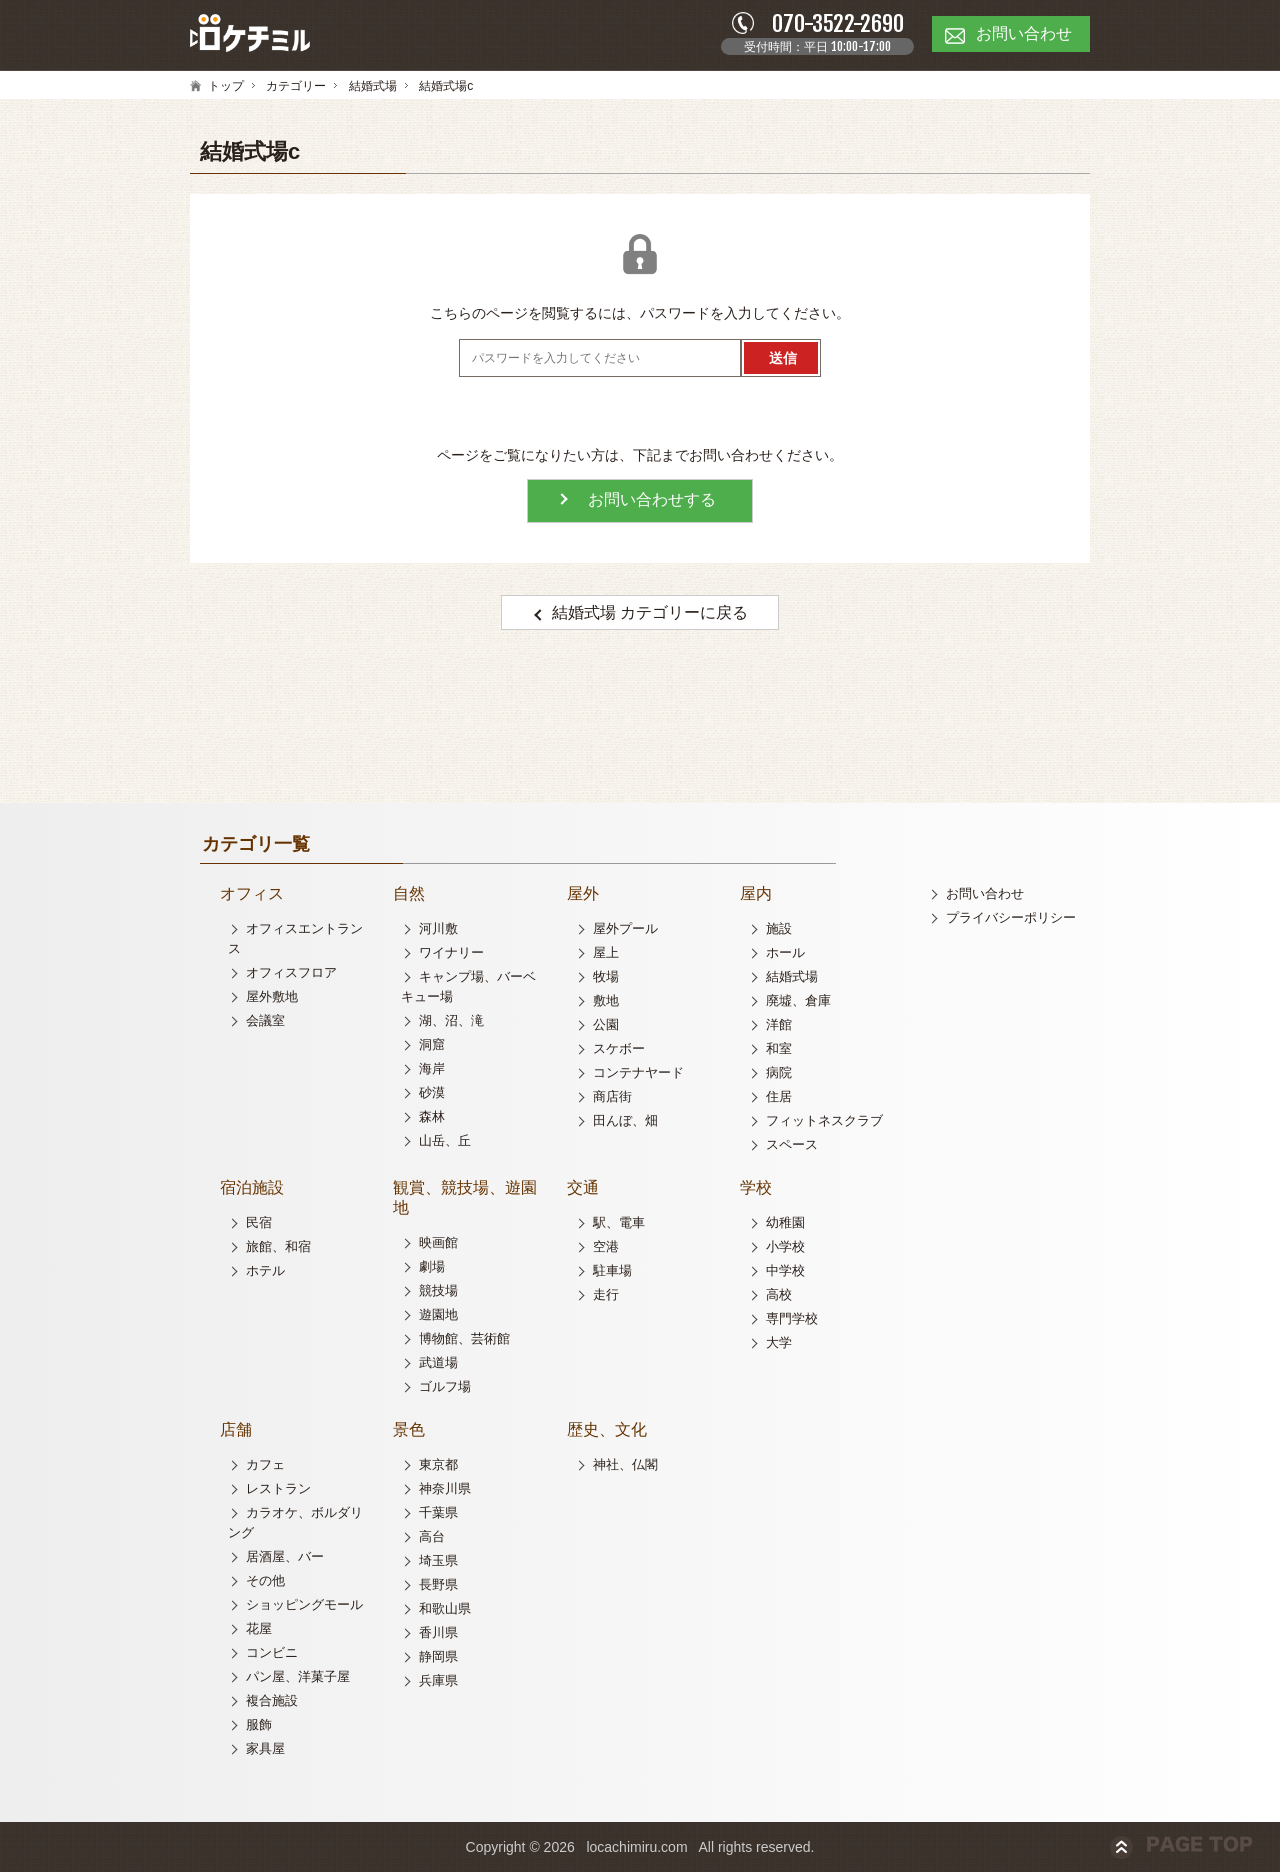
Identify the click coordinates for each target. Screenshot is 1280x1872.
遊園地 (438, 1314)
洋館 (779, 1024)
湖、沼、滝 (451, 1020)
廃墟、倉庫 (798, 1000)
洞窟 (432, 1044)
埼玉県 (438, 1560)
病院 (779, 1072)
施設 (779, 928)
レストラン (278, 1488)
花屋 (259, 1628)
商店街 (612, 1096)
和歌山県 (445, 1608)
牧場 (606, 976)
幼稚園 (785, 1222)
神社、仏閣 (625, 1464)
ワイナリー (451, 952)
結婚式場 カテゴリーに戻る (650, 612)
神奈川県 (445, 1488)
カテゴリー (296, 86)
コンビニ (272, 1652)
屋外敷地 (272, 996)
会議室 (265, 1020)
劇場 (432, 1266)
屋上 (606, 952)
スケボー (619, 1048)
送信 (783, 358)
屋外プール (625, 928)
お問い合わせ (985, 893)
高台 (432, 1536)
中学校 (785, 1270)
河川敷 (438, 928)
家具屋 (265, 1748)
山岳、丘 (445, 1140)
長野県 (438, 1584)
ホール (785, 952)
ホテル (265, 1270)
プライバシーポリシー (1011, 917)
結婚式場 (373, 86)
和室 (779, 1048)
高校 (779, 1294)
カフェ (265, 1464)
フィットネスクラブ (824, 1120)
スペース (792, 1144)
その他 (265, 1580)
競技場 (438, 1290)
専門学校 (792, 1318)
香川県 (438, 1632)
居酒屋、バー (285, 1556)
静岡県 (438, 1656)
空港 (606, 1246)
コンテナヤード (638, 1072)
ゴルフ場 (445, 1386)
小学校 (785, 1246)
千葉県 (438, 1512)
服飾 (259, 1724)
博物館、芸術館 (464, 1338)
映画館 (438, 1242)
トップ (226, 86)
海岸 (432, 1068)
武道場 (438, 1362)
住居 (779, 1096)
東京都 (438, 1464)
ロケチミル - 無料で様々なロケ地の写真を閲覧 (250, 34)
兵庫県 (438, 1680)
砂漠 (432, 1092)
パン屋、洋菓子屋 (298, 1676)
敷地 (606, 1000)
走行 (606, 1294)
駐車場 (612, 1270)
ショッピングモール (304, 1604)
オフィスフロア (291, 972)
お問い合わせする (652, 499)
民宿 (259, 1222)
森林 (432, 1116)
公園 (606, 1024)
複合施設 (272, 1700)
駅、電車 (619, 1222)
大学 (779, 1342)
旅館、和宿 (278, 1246)
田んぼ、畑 (625, 1120)
